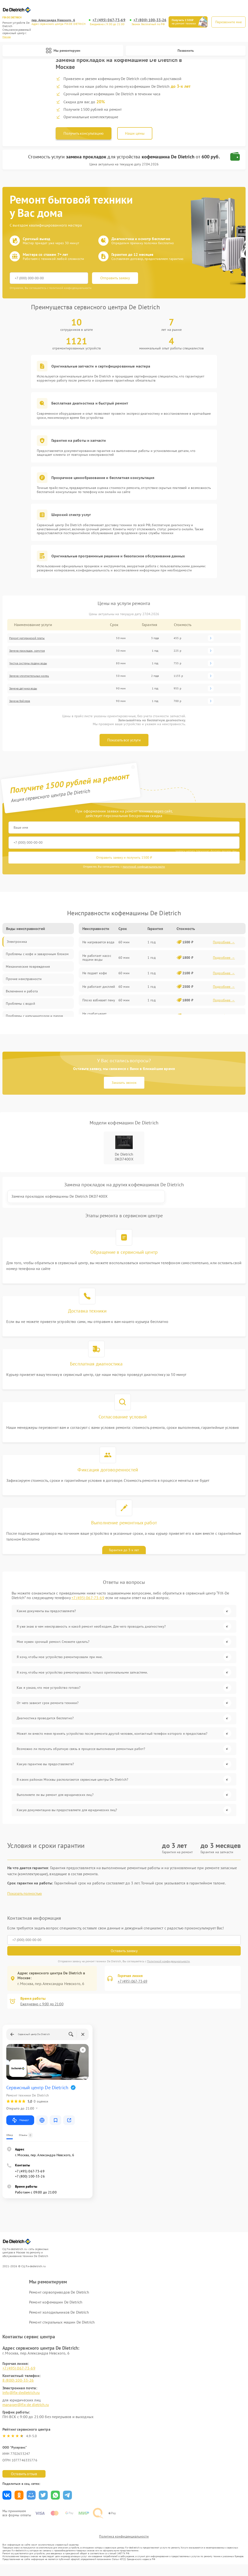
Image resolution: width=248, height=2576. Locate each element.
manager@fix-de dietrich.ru (25, 2410)
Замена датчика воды (23, 689)
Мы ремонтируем (63, 50)
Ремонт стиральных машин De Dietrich (62, 2327)
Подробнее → (224, 943)
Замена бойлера (19, 702)
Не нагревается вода (98, 943)
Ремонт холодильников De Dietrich (59, 2317)
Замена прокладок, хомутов (27, 652)
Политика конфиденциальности (124, 2548)
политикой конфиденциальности (144, 868)
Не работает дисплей (98, 987)
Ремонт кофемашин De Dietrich (55, 2307)
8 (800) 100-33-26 (18, 2385)
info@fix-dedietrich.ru (21, 2397)
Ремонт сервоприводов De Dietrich (59, 2297)
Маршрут (20, 2125)
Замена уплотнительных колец (29, 677)
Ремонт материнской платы (27, 639)
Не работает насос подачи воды (96, 958)
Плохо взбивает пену (98, 1001)
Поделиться (6, 2500)
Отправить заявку (90, 279)
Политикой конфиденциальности (168, 1966)
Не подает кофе (94, 974)
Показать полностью (24, 1898)
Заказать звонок (124, 1083)
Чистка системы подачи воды (28, 664)
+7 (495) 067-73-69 (109, 20)
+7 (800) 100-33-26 (150, 20)
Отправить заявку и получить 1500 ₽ (124, 858)
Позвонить (185, 50)
